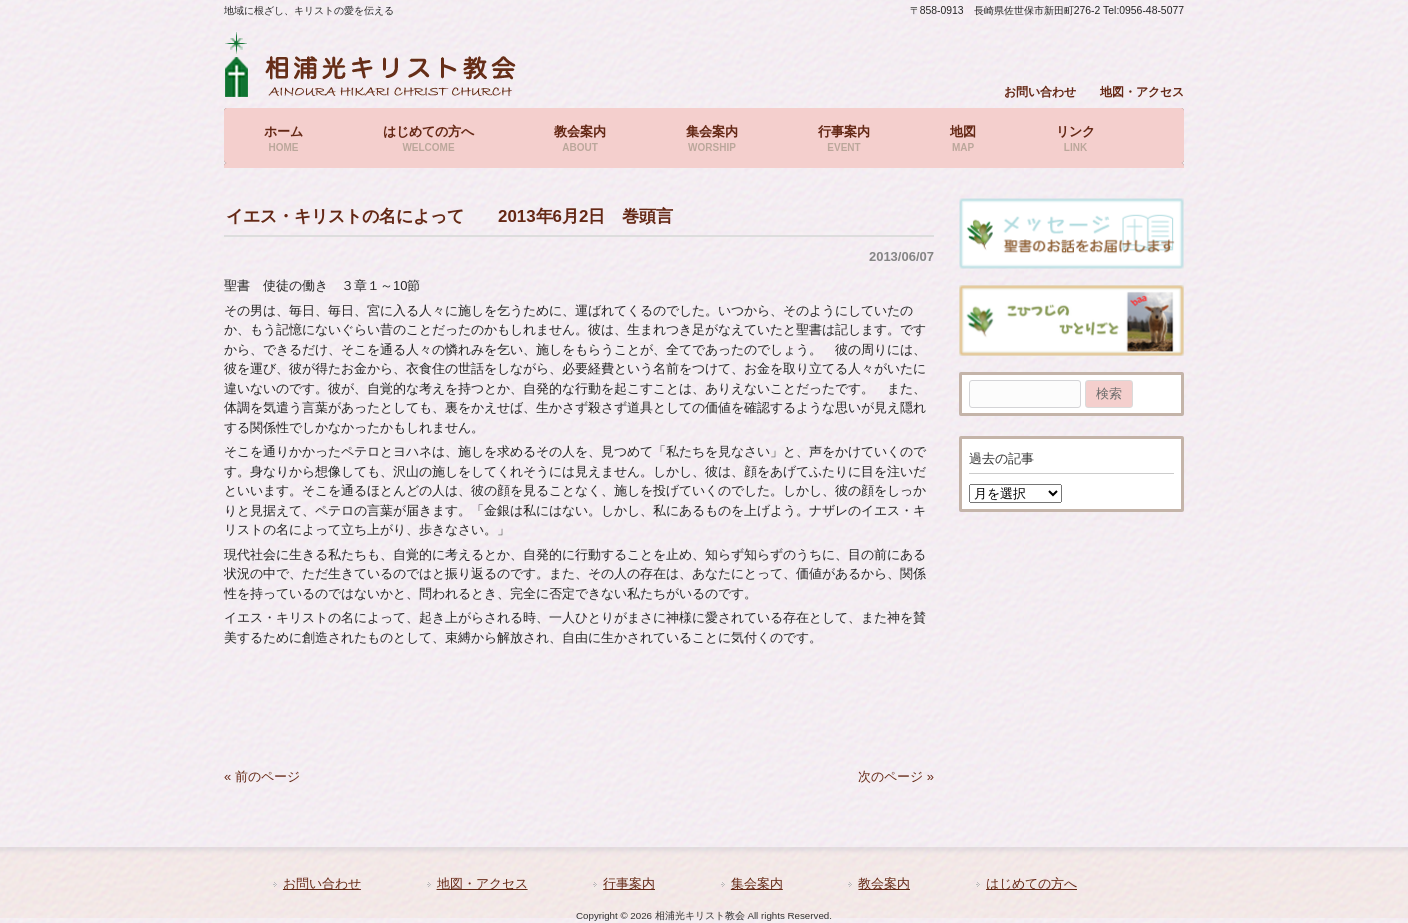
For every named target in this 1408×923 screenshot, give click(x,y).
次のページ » (896, 776)
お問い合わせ (1040, 91)
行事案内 (629, 883)
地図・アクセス (1142, 91)
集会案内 (757, 883)
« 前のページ (262, 776)
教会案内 (884, 883)
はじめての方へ (1031, 883)
